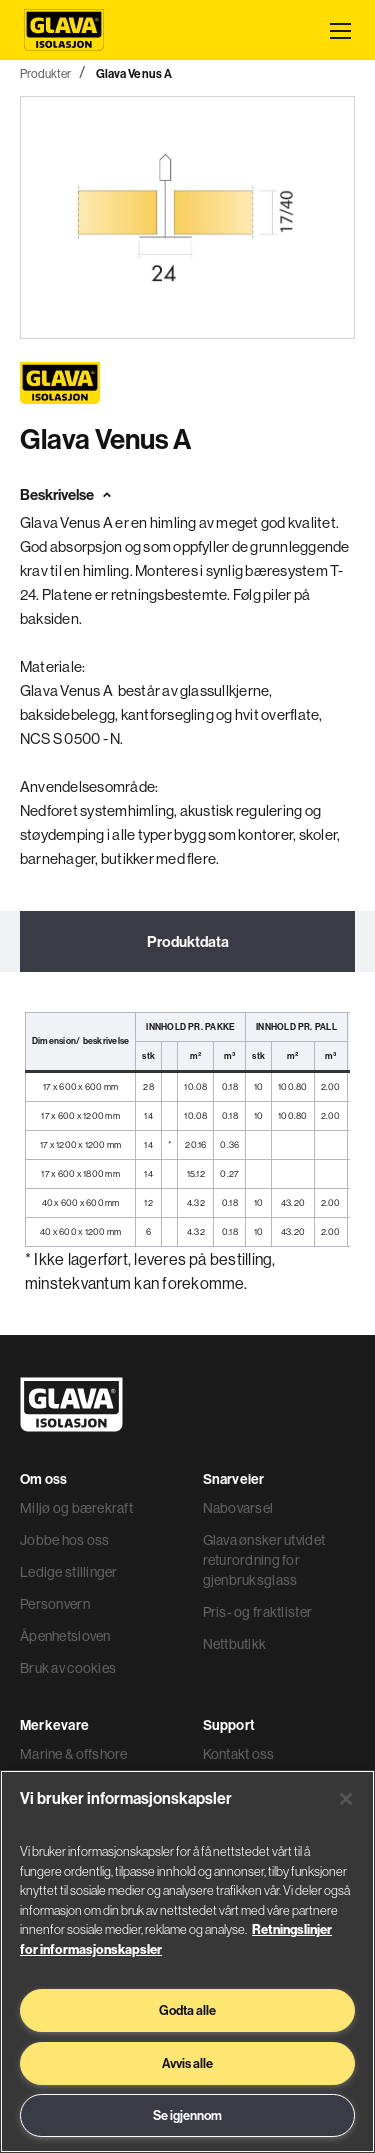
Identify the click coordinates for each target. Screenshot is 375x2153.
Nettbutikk (235, 1644)
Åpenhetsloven (65, 1636)
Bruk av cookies (68, 1668)
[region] (187, 1961)
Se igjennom (187, 2115)
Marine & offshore (74, 1754)
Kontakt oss (239, 1754)
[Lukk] (346, 1799)
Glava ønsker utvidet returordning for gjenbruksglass (264, 1560)
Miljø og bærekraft (76, 1508)
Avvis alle (187, 2063)
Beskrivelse (57, 494)
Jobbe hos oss (65, 1540)
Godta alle (187, 2010)
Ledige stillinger (69, 1572)
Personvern (55, 1604)
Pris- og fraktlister (258, 1612)
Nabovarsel (238, 1508)
